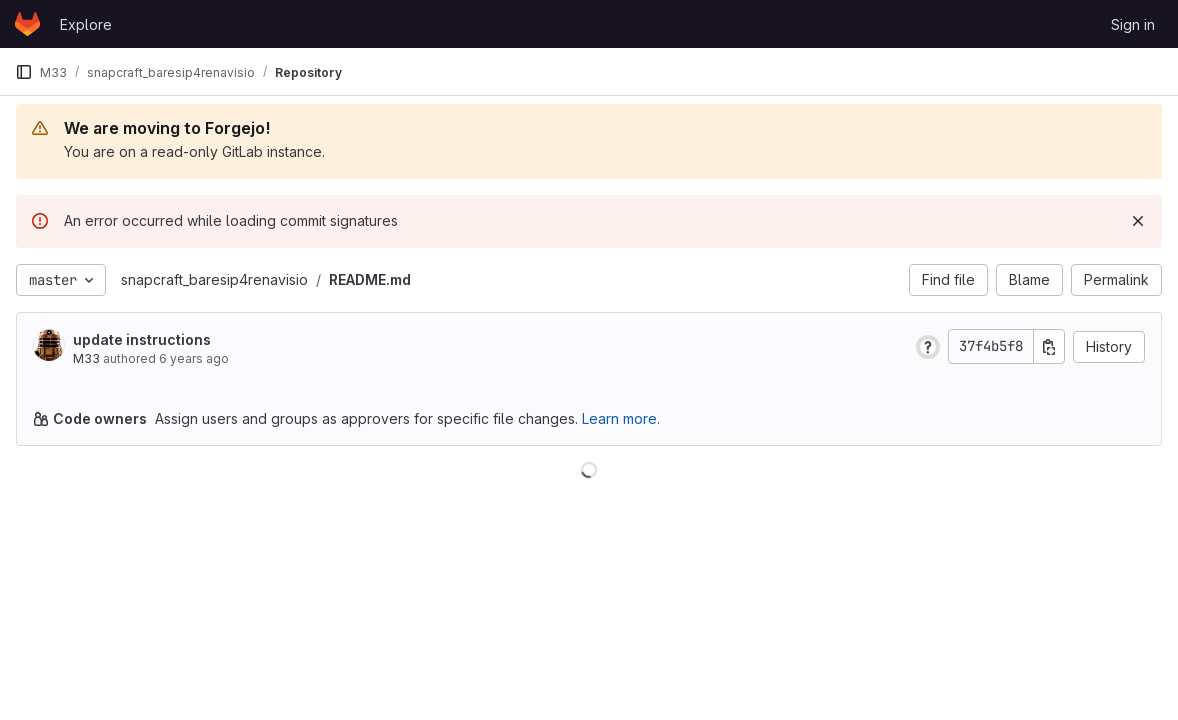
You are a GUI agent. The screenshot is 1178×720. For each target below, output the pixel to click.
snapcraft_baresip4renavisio (214, 279)
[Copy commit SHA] (1049, 346)
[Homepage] (27, 24)
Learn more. (621, 418)
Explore (86, 24)
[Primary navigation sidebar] (24, 72)
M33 (86, 358)
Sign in (1133, 24)
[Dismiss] (1138, 221)
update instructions (142, 339)
